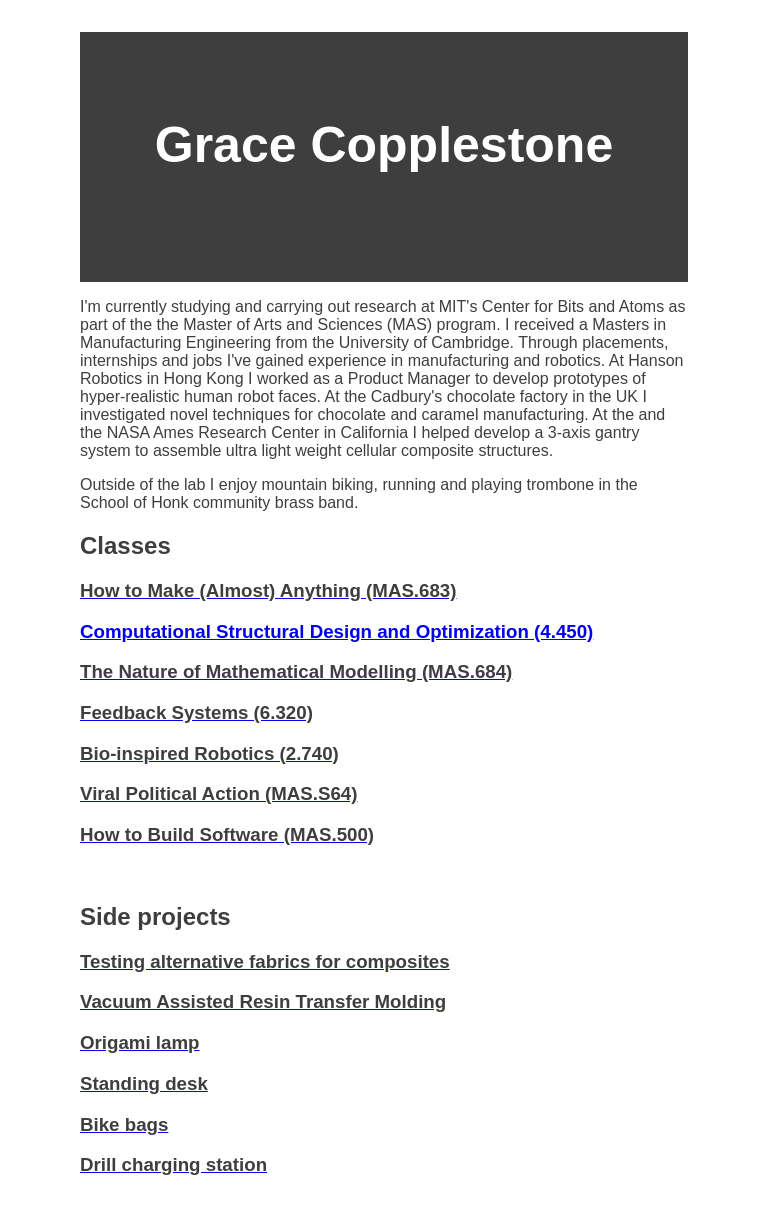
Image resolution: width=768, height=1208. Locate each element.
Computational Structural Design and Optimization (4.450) (336, 631)
